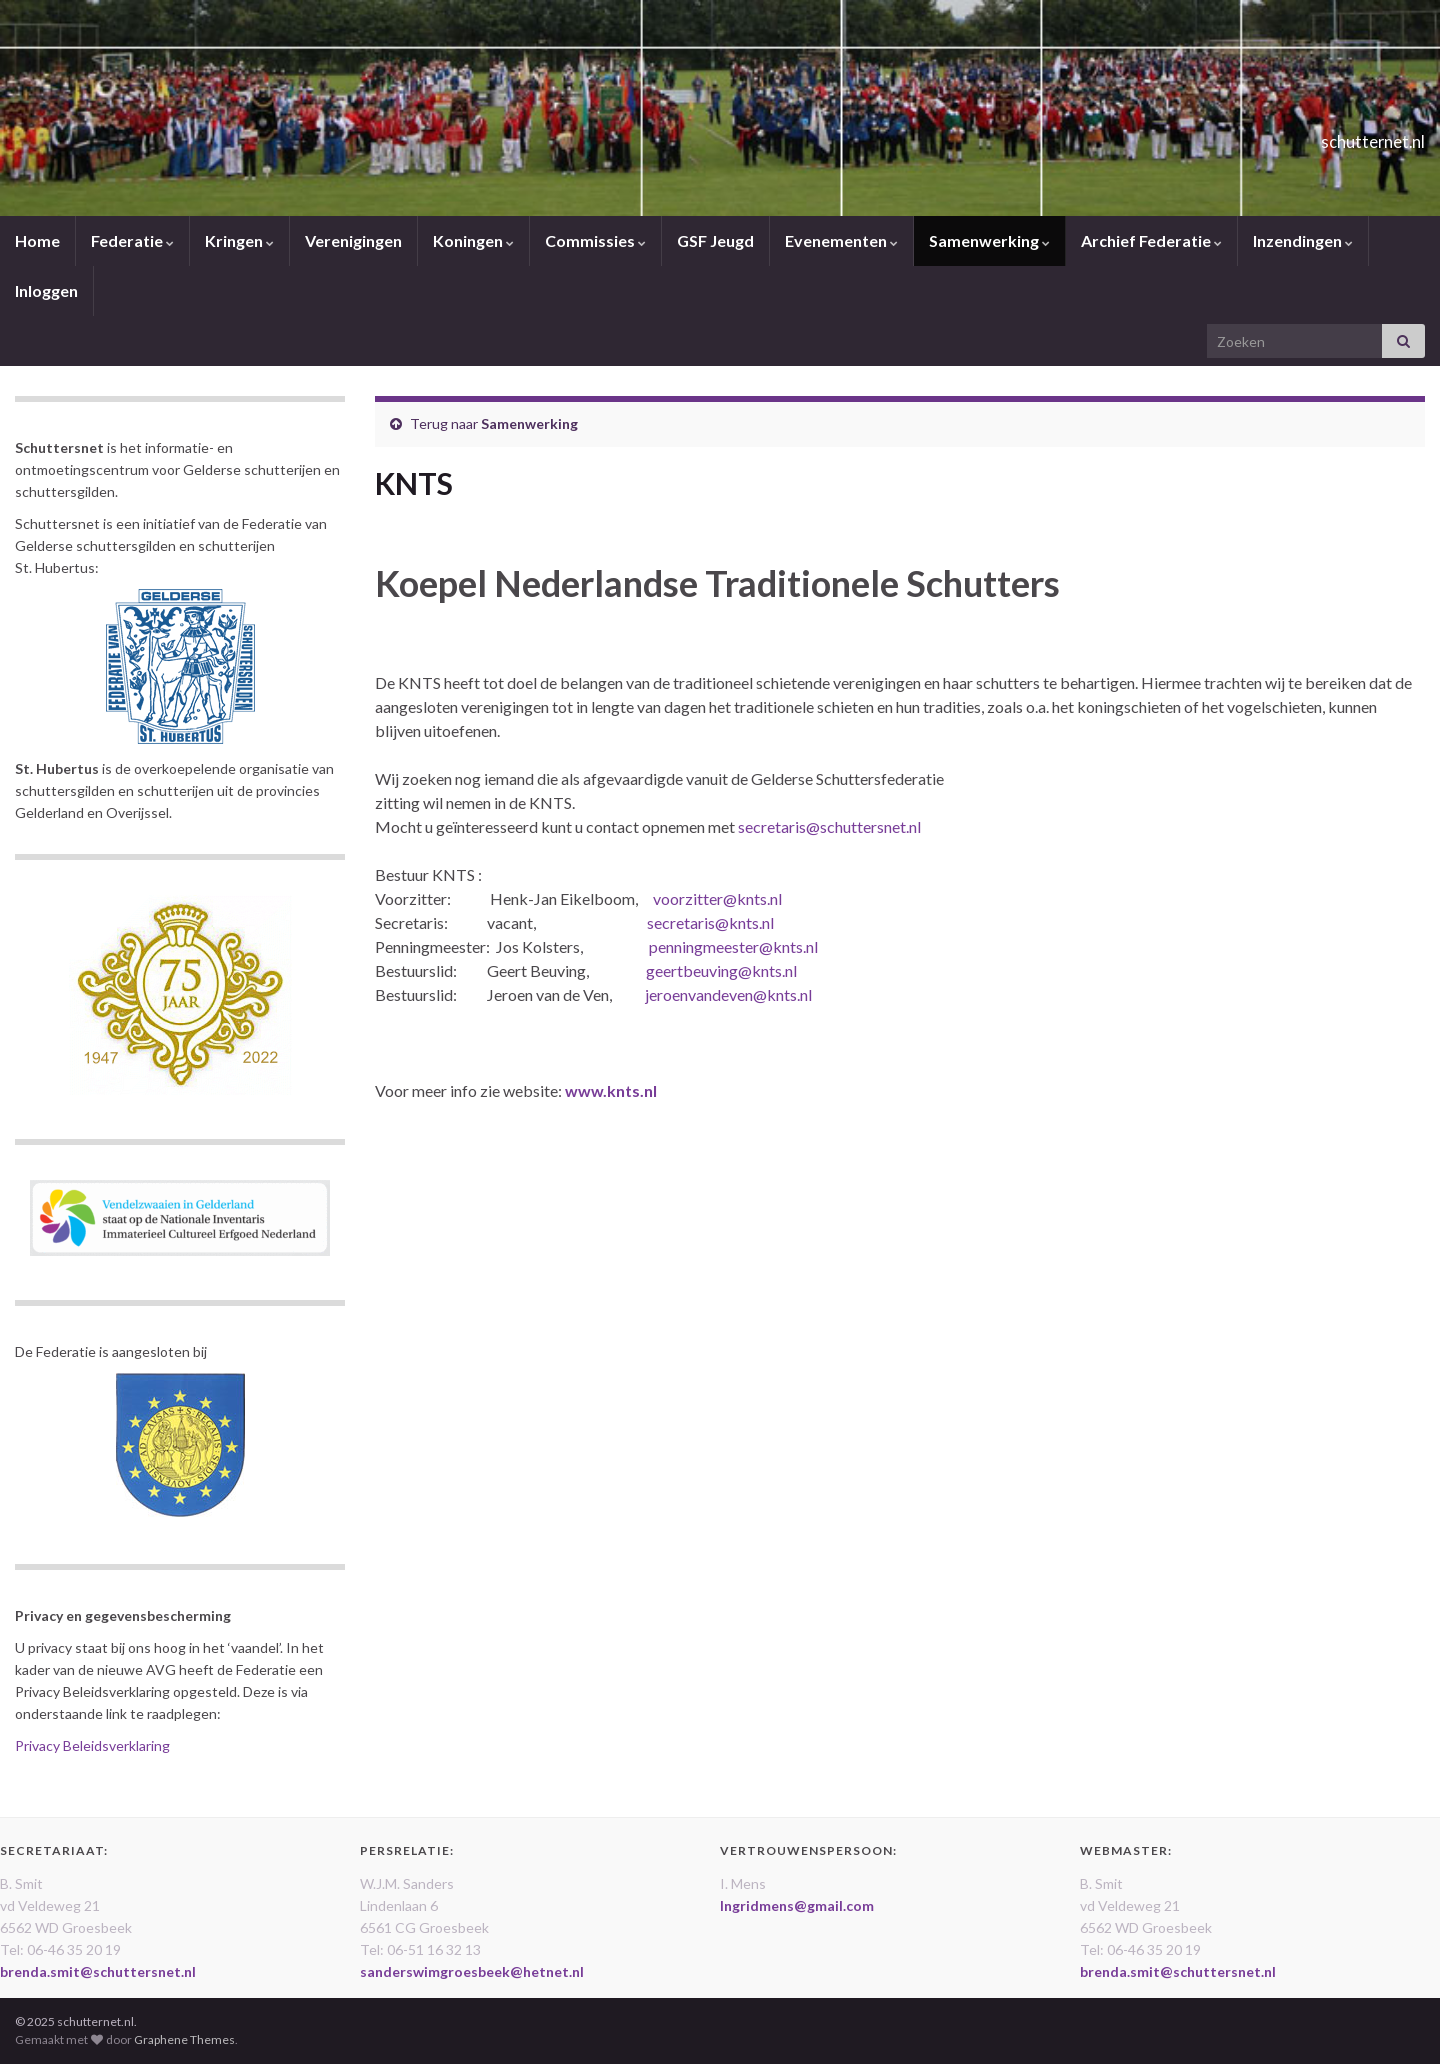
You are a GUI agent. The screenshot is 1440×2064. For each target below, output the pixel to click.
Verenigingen (353, 240)
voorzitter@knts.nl (717, 898)
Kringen (239, 240)
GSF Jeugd (715, 240)
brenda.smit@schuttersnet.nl (98, 1971)
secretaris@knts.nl (710, 922)
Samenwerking (989, 240)
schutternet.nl (1334, 135)
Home (37, 240)
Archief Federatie (1151, 240)
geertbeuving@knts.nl (721, 970)
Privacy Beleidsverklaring (92, 1745)
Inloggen (46, 290)
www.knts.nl (611, 1090)
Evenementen (841, 240)
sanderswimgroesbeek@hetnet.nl (472, 1971)
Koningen (473, 240)
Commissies (595, 240)
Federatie (132, 240)
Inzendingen (1303, 240)
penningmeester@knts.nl (733, 946)
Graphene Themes (184, 2039)
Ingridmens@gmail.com (797, 1905)
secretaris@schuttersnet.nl (829, 826)
